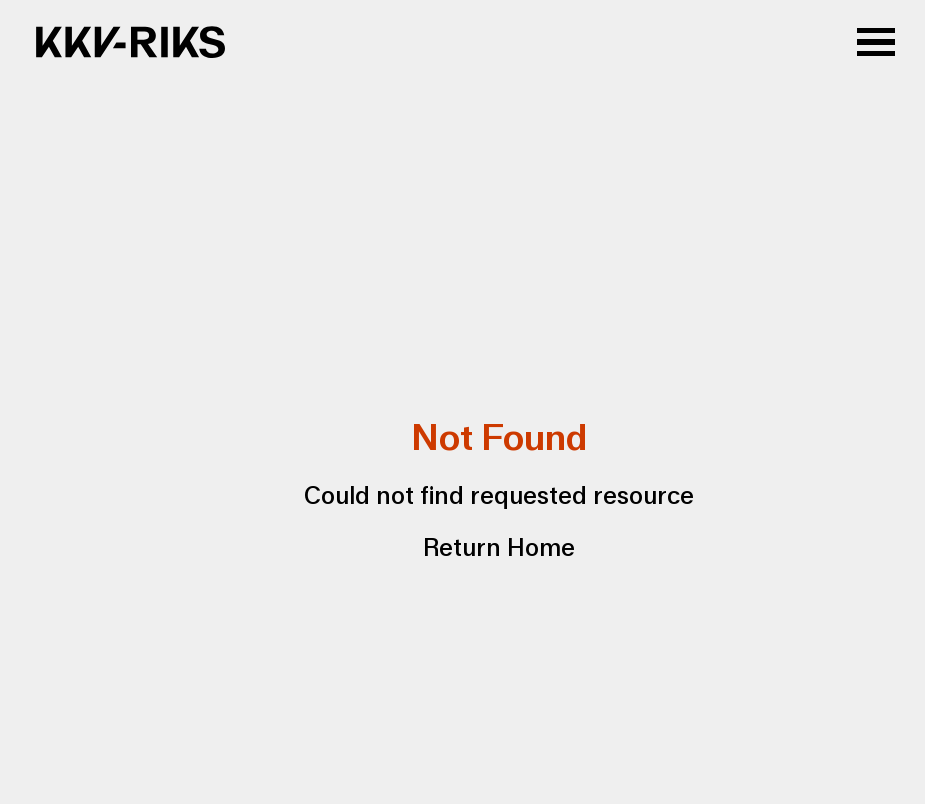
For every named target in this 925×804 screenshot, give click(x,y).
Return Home (499, 548)
